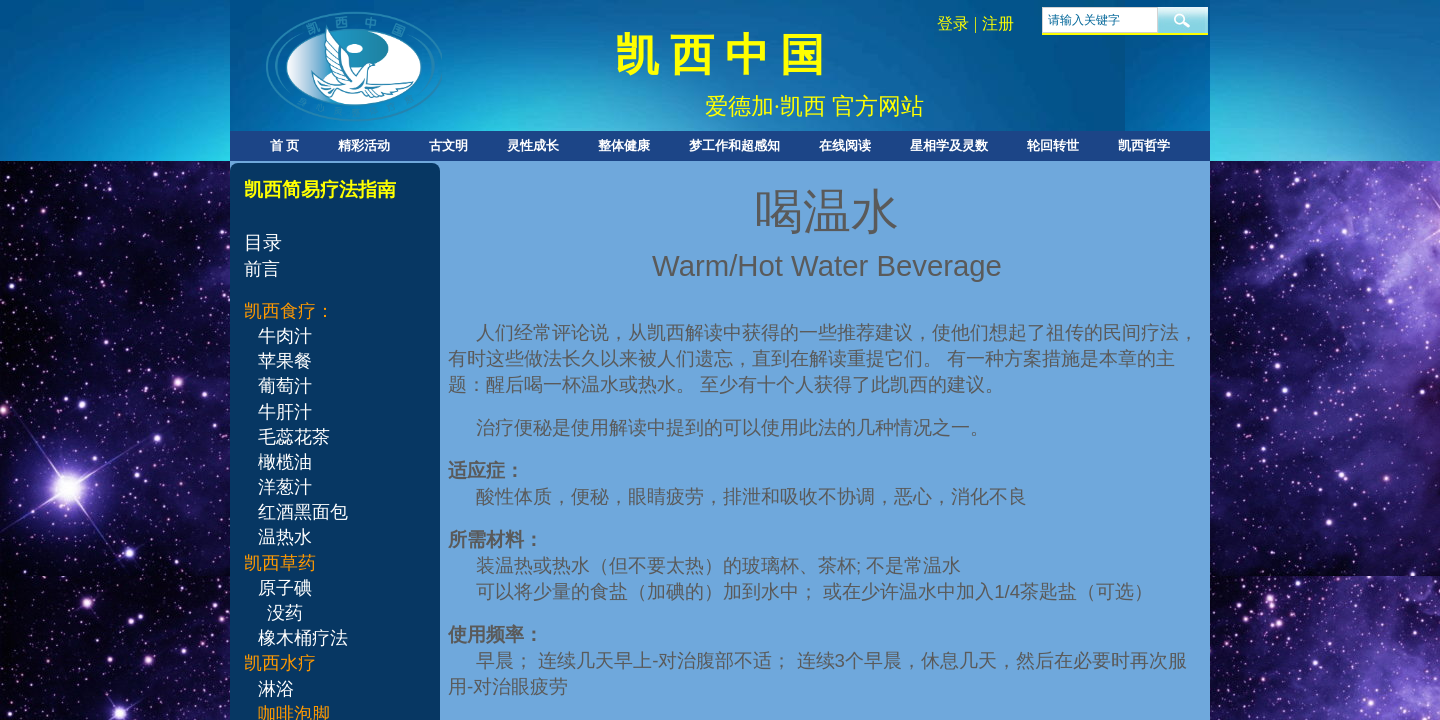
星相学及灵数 (949, 145)
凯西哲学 (1144, 145)
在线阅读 (845, 145)
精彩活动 (364, 145)
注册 (998, 23)
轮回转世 (1053, 145)
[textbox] (1100, 20)
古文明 (448, 145)
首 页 (284, 145)
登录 (953, 23)
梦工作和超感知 (734, 145)
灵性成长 (533, 145)
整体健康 (624, 145)
